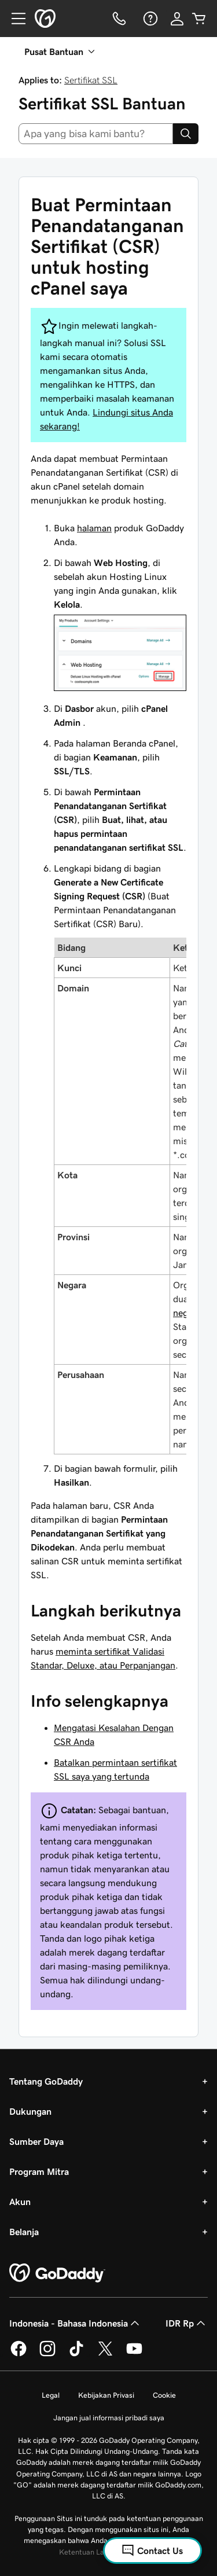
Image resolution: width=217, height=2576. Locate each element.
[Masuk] (177, 19)
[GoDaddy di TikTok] (76, 2354)
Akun (20, 2201)
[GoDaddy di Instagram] (47, 2354)
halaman (94, 527)
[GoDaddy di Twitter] (105, 2354)
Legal (51, 2395)
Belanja (24, 2231)
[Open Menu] (14, 18)
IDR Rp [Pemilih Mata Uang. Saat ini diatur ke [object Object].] (186, 2323)
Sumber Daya (36, 2141)
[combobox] (96, 133)
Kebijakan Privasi (106, 2395)
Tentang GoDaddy (46, 2081)
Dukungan (30, 2111)
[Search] (185, 133)
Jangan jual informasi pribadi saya (108, 2417)
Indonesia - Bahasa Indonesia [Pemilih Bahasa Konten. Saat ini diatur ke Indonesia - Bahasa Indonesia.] (75, 2323)
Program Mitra (39, 2171)
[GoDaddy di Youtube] (134, 2354)
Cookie (164, 2395)
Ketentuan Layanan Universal (107, 2552)
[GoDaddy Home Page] (57, 2273)
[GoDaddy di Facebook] (18, 2354)
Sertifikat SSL (90, 79)
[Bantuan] (149, 18)
